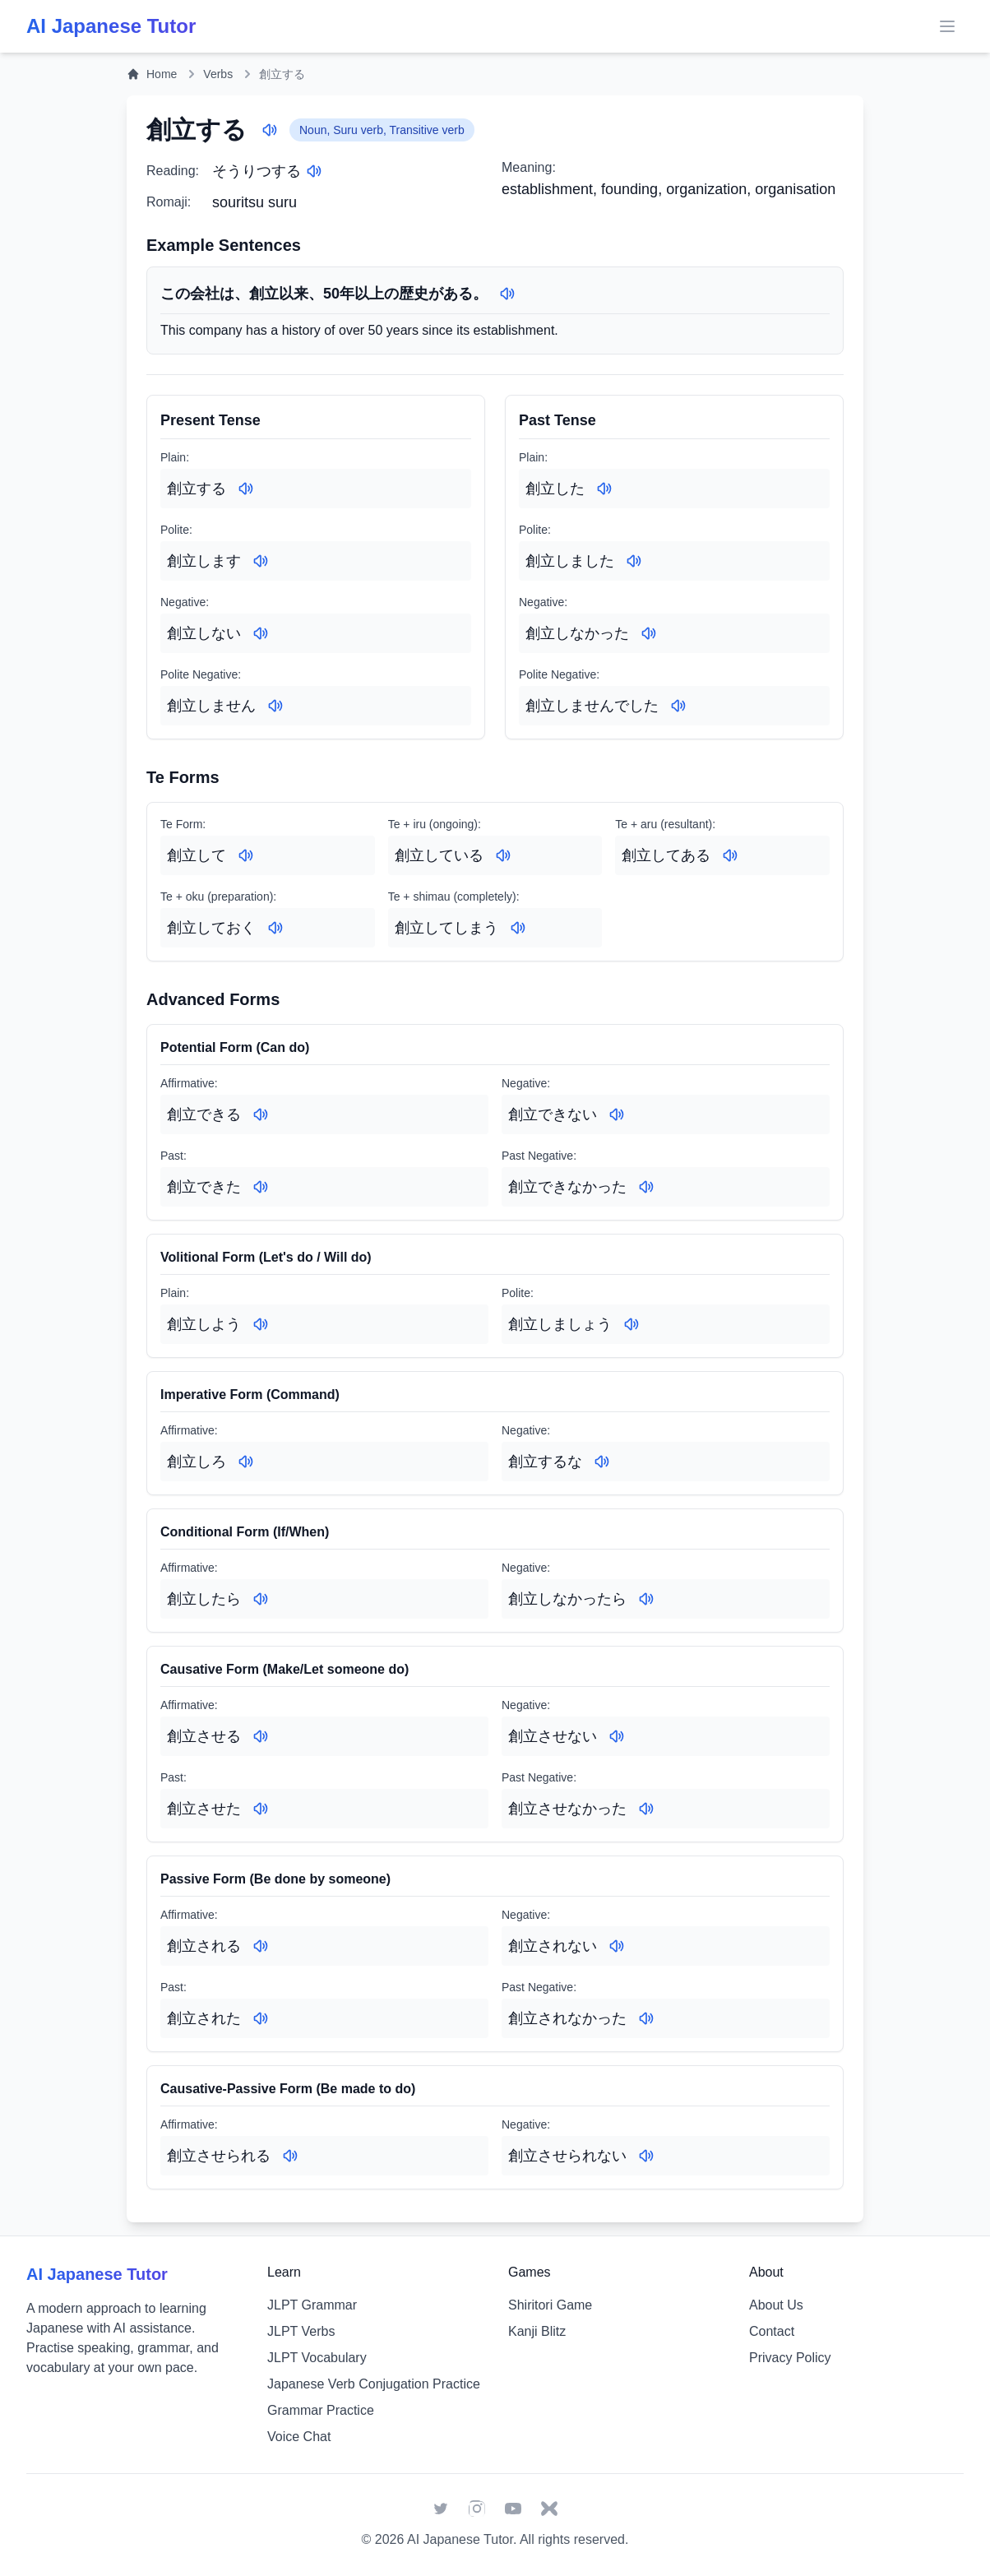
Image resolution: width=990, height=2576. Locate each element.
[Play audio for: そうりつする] (314, 171)
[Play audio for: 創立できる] (261, 1114)
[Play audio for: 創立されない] (617, 1946)
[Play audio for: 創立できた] (261, 1187)
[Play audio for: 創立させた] (261, 1808)
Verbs (218, 74)
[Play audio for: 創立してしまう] (518, 928)
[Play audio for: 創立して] (246, 855)
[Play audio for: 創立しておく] (275, 928)
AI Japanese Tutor (460, 2539)
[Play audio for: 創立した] (604, 488)
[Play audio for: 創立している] (503, 855)
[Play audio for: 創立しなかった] (649, 633)
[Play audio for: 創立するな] (602, 1461)
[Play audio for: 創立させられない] (646, 2156)
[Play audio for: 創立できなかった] (646, 1187)
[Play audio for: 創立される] (261, 1946)
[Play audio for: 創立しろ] (246, 1461)
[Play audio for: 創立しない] (261, 633)
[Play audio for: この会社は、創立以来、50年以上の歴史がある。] (507, 293)
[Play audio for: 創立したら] (261, 1599)
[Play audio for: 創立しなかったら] (646, 1599)
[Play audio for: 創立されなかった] (646, 2018)
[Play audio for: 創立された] (261, 2018)
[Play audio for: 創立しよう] (261, 1324)
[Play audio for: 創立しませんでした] (678, 706)
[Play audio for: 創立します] (261, 561)
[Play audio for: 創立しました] (634, 561)
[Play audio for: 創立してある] (730, 855)
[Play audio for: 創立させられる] (290, 2156)
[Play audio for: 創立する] (270, 130)
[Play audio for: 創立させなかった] (646, 1808)
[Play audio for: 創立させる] (261, 1736)
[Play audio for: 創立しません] (275, 706)
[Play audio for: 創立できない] (617, 1114)
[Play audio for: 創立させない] (617, 1736)
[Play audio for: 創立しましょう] (631, 1324)
